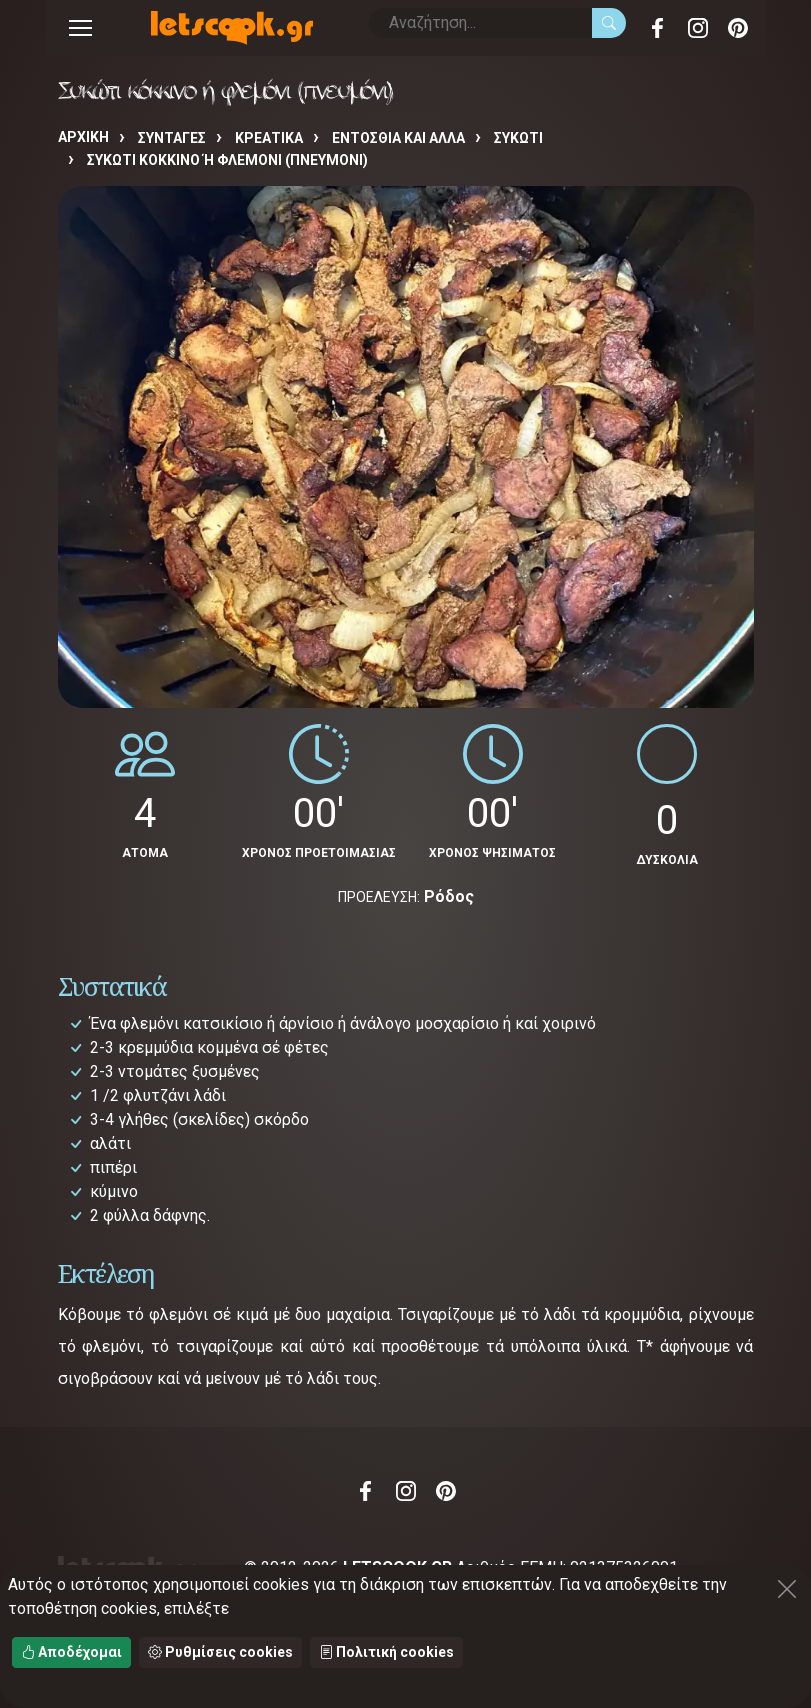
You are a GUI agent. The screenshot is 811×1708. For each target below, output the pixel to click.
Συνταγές (172, 138)
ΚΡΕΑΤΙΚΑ (269, 138)
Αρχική (83, 137)
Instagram (698, 28)
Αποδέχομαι (71, 1652)
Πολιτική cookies (386, 1652)
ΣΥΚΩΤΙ (518, 138)
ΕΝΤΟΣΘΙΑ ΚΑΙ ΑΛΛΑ (398, 138)
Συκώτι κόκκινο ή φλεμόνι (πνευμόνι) (227, 160)
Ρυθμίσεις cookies (220, 1652)
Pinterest (738, 28)
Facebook (658, 28)
